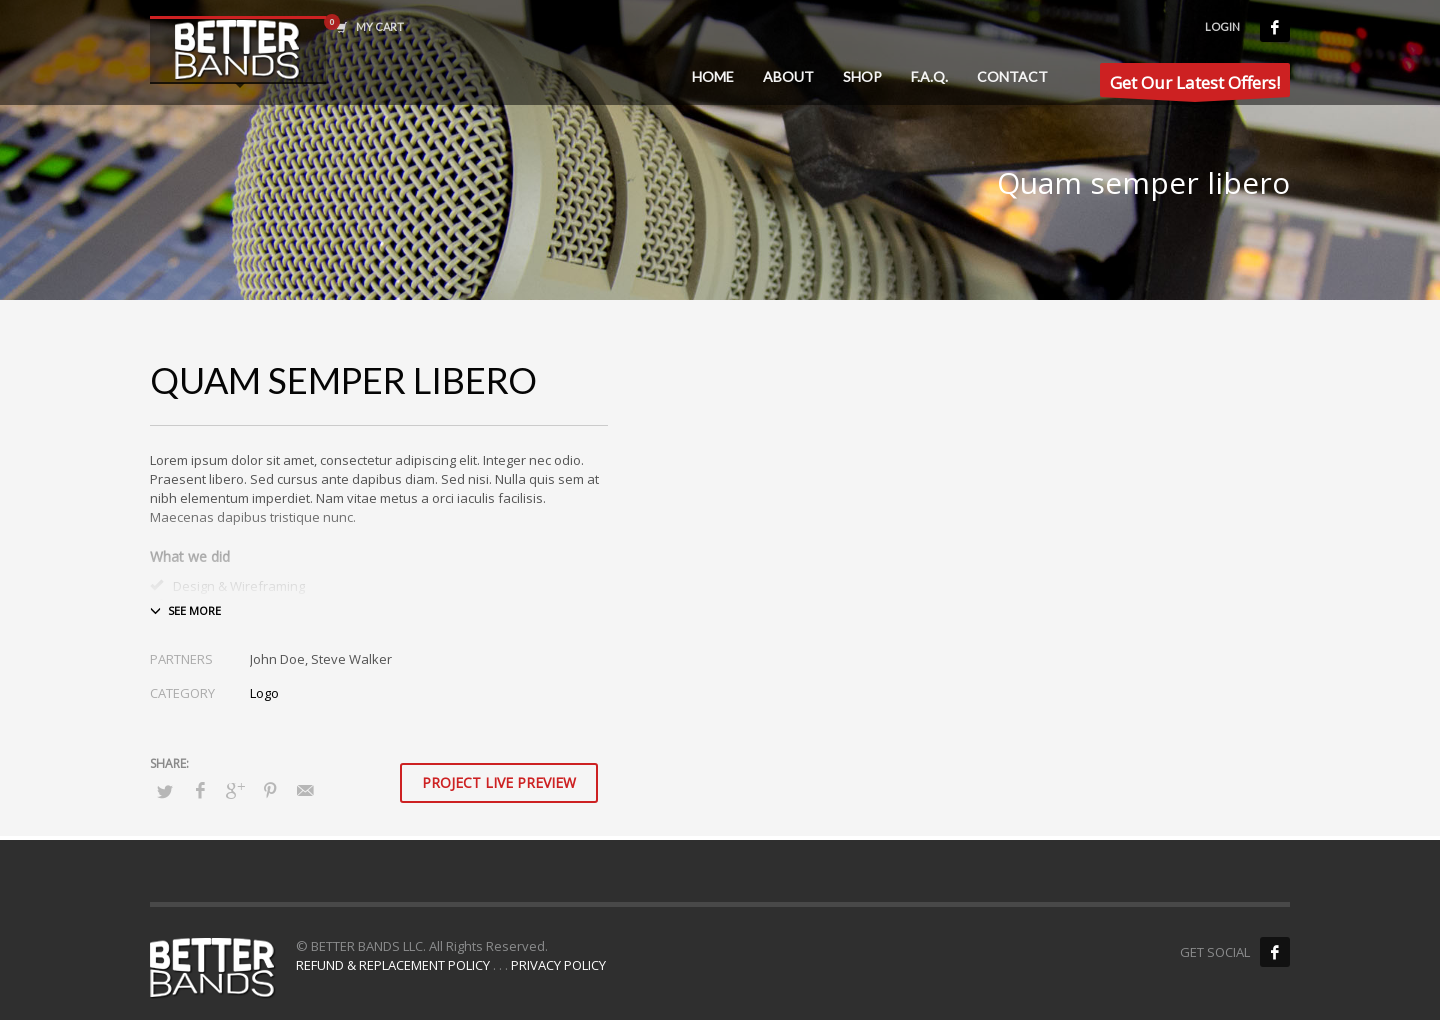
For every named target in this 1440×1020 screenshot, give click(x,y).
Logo (264, 693)
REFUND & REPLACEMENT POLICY (393, 965)
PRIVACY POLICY (558, 965)
